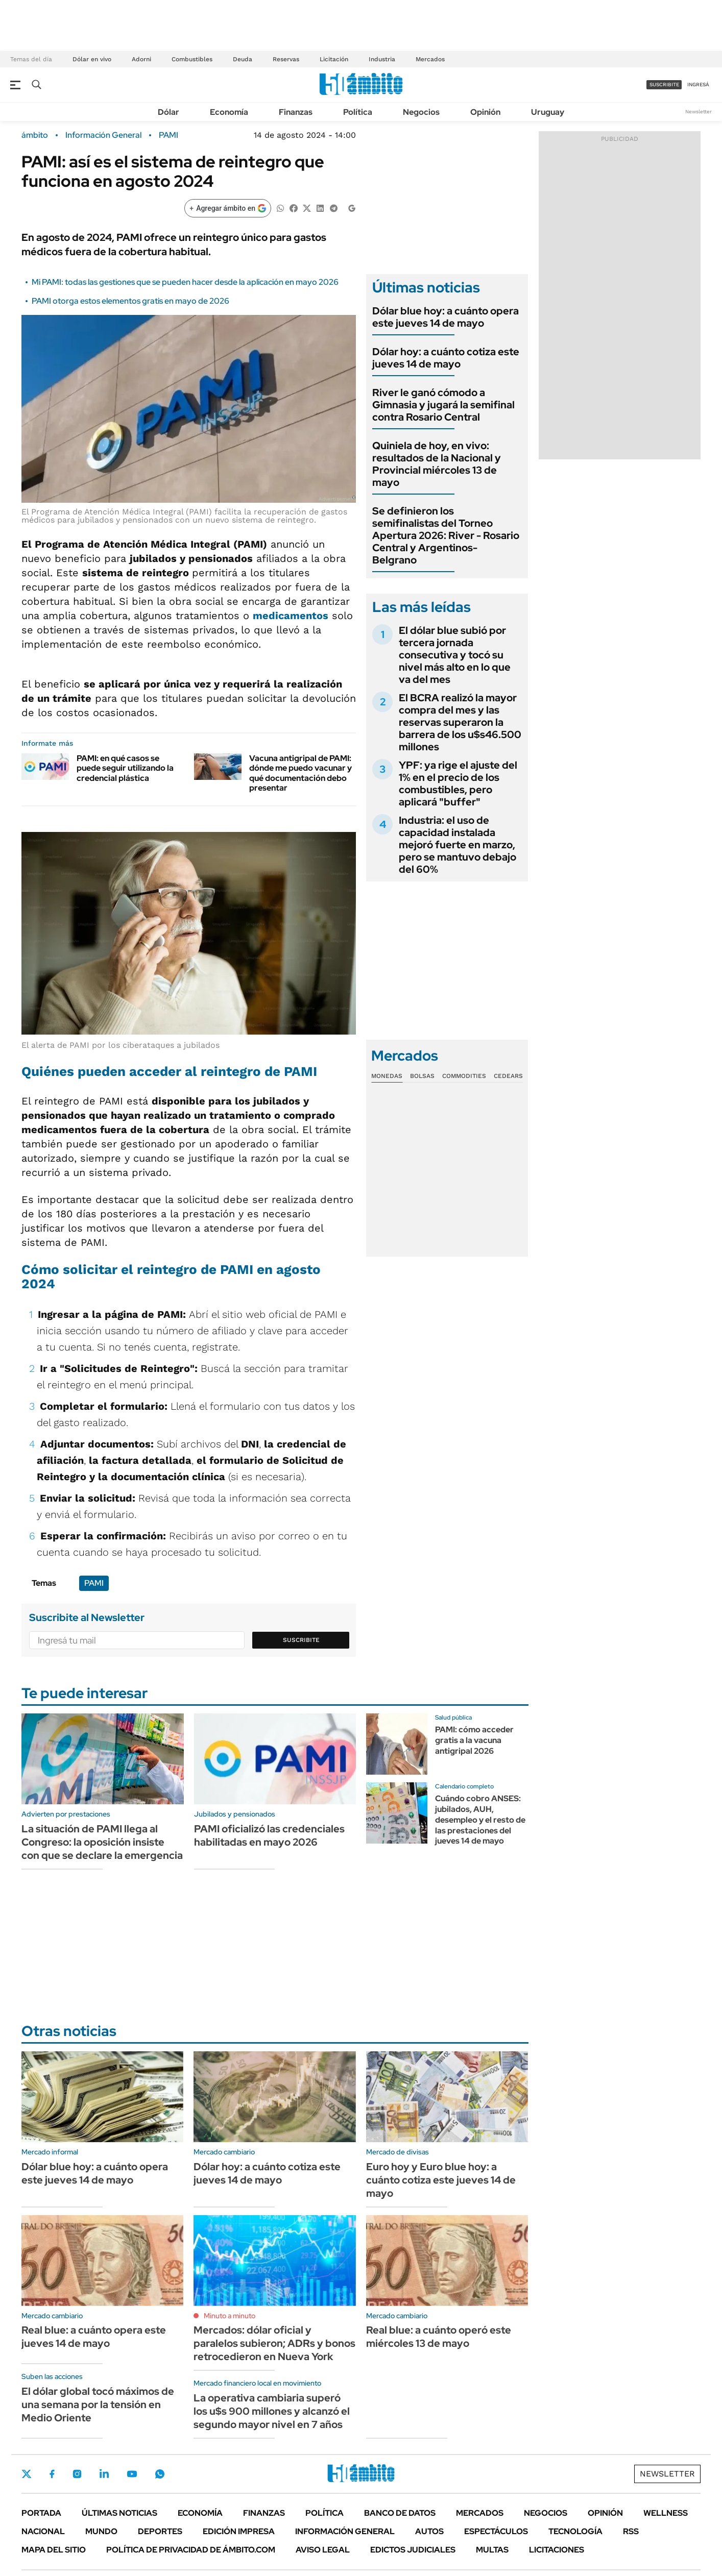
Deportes (160, 2531)
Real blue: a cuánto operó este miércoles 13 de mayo (438, 2336)
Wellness (665, 2513)
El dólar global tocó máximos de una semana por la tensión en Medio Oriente (97, 2404)
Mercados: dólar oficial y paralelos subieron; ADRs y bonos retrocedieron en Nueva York (274, 2343)
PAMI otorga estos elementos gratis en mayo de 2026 (130, 301)
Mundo (101, 2531)
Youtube (132, 2474)
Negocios (421, 112)
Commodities (464, 1076)
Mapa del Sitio (53, 2549)
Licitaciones (556, 2549)
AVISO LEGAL (323, 2549)
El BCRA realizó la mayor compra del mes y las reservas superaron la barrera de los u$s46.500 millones (460, 722)
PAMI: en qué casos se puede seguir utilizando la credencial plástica (125, 768)
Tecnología (575, 2531)
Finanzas (295, 112)
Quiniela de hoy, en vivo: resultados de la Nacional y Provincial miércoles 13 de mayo (436, 464)
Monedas (386, 1076)
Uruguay (547, 112)
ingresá (698, 84)
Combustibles (192, 59)
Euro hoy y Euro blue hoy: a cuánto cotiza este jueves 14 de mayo (441, 2180)
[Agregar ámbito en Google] (227, 208)
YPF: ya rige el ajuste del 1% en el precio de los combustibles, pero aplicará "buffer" (458, 783)
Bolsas (422, 1076)
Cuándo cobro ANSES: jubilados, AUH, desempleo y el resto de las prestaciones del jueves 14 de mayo (480, 1819)
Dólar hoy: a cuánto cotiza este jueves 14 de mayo (445, 358)
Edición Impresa (239, 2531)
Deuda (242, 59)
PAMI (168, 135)
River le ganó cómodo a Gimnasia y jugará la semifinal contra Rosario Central (443, 405)
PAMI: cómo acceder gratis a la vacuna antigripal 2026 (474, 1740)
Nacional (43, 2531)
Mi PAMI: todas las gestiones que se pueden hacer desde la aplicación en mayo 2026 (185, 282)
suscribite (664, 84)
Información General (103, 135)
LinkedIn (104, 2474)
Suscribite (301, 1639)
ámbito (34, 135)
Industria (382, 59)
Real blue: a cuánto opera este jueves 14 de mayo (93, 2336)
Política (357, 112)
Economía (229, 112)
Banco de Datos (400, 2513)
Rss (631, 2531)
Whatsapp (159, 2474)
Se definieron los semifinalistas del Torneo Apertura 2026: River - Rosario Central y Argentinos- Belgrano (445, 535)
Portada (41, 2513)
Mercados (430, 59)
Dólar (168, 112)
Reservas (286, 59)
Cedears (508, 1076)
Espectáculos (496, 2531)
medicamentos (290, 615)
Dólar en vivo (92, 59)
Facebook (52, 2474)
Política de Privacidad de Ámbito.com (190, 2549)
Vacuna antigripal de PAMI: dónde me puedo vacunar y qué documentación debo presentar (300, 773)
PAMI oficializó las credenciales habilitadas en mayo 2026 (269, 1835)
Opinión (485, 112)
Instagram (77, 2474)
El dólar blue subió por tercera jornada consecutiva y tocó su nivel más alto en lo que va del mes (455, 655)
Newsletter (698, 111)
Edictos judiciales (412, 2549)
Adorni (141, 59)
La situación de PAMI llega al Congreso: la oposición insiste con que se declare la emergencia (102, 1842)
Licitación (334, 59)
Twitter (26, 2474)
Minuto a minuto (229, 2315)
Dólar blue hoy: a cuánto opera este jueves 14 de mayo (445, 317)
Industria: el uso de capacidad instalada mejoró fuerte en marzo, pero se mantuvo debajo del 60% (457, 845)
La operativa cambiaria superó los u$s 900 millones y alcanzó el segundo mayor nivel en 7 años (272, 2411)
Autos (429, 2531)
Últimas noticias (119, 2513)
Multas (492, 2549)
